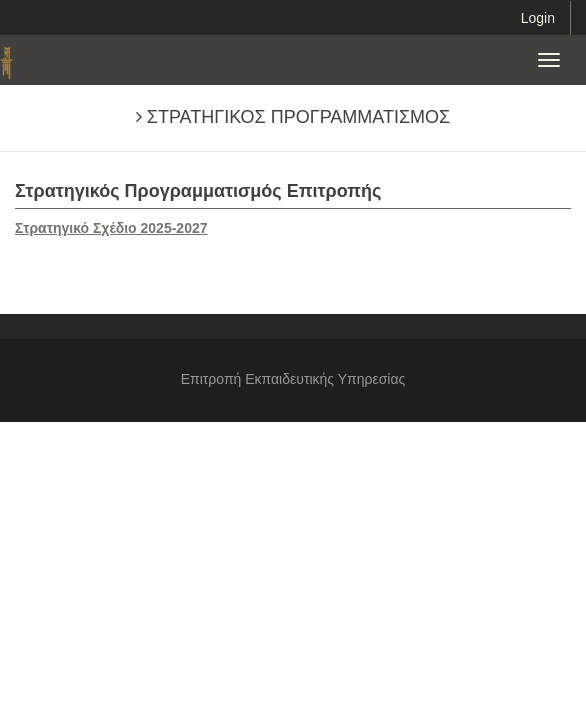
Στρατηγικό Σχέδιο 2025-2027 (111, 228)
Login (538, 18)
